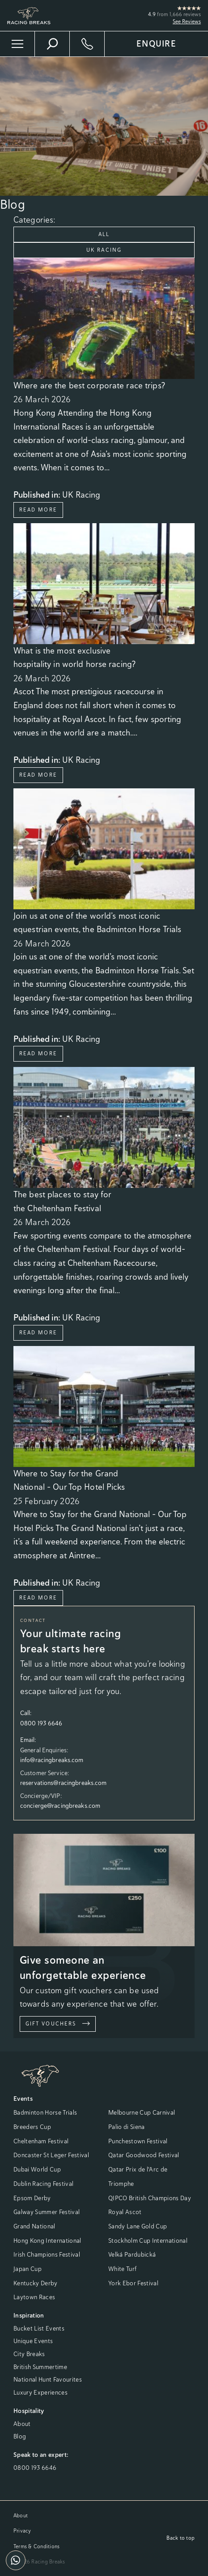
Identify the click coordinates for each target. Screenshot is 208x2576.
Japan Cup (27, 2269)
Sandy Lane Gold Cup (137, 2226)
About (22, 2424)
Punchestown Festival (138, 2141)
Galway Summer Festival (46, 2212)
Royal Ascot (125, 2212)
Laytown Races (34, 2297)
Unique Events (33, 2341)
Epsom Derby (32, 2198)
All (104, 234)
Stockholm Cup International (147, 2240)
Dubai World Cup (37, 2169)
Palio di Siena (126, 2127)
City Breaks (29, 2354)
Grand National (34, 2226)
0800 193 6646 (34, 2468)
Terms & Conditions (36, 2546)
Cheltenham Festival (40, 2141)
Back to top (180, 2538)
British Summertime (40, 2367)
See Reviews (187, 21)
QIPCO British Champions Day (149, 2198)
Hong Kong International (47, 2240)
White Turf (122, 2269)
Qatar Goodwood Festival (143, 2155)
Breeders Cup (32, 2127)
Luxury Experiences (40, 2392)
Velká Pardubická (132, 2254)
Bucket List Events (38, 2328)
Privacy (22, 2530)
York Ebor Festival (133, 2283)
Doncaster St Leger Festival (51, 2155)
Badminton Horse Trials (45, 2112)
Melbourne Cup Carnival (141, 2112)
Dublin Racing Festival (43, 2184)
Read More (38, 509)
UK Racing (104, 250)
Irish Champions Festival (46, 2254)
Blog (19, 2436)
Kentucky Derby (35, 2283)
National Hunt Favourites (47, 2379)
